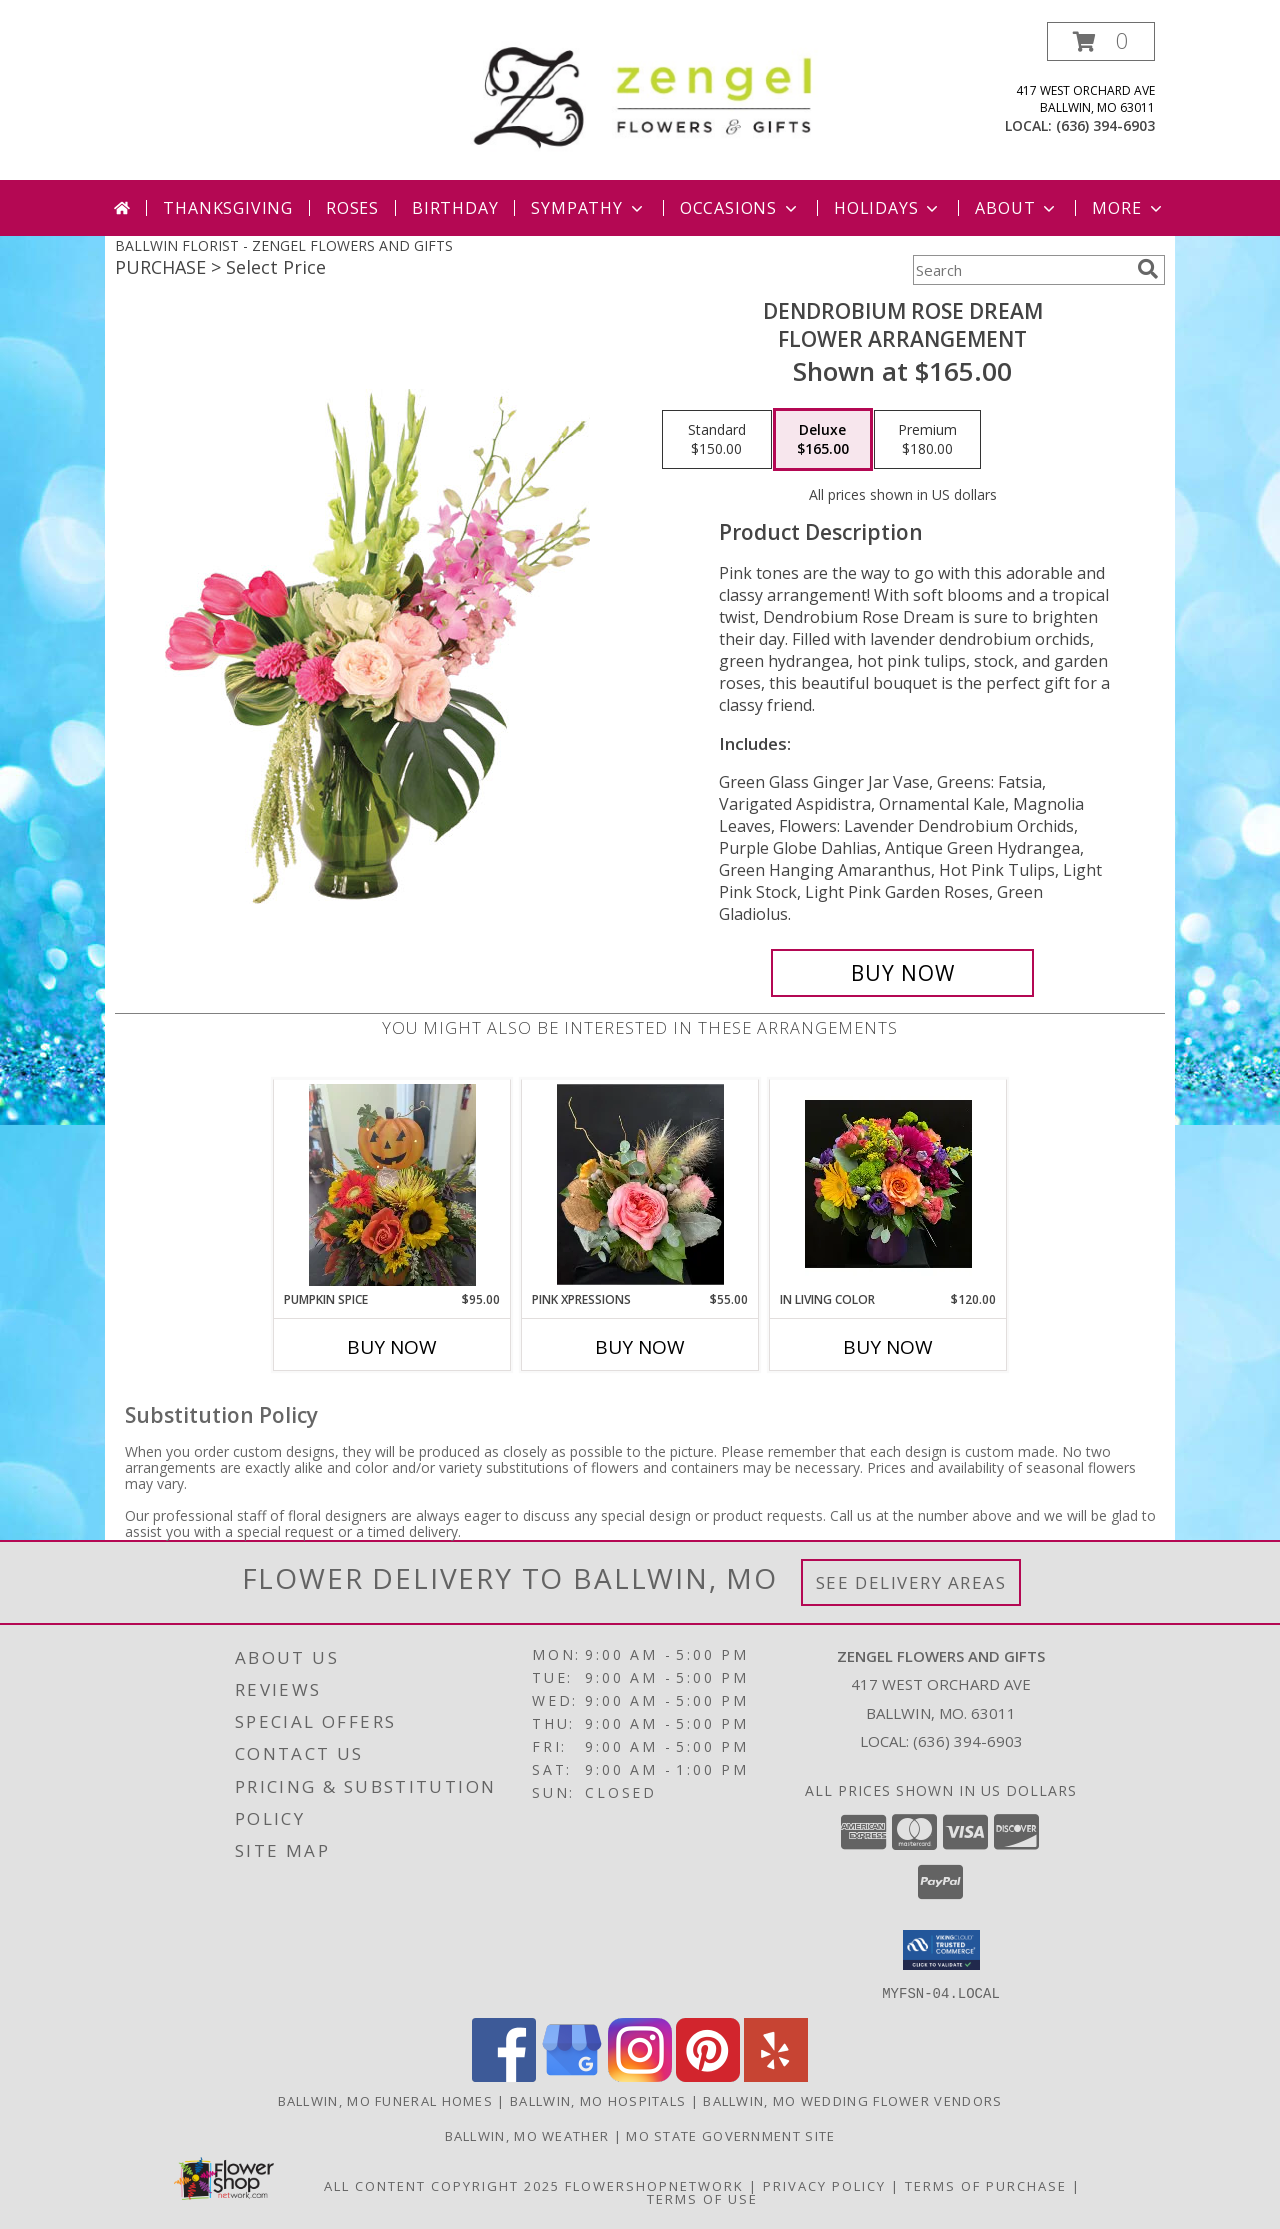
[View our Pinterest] (708, 2075)
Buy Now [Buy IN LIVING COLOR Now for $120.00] (888, 1347)
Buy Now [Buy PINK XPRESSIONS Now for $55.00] (640, 1347)
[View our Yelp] (776, 2075)
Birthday (455, 208)
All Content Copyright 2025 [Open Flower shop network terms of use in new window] (442, 2185)
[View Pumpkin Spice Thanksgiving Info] (392, 1185)
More (1128, 208)
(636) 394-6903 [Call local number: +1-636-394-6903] (1105, 125)
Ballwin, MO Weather (527, 2135)
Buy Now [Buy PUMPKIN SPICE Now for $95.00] (392, 1347)
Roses (352, 208)
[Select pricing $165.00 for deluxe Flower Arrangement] (823, 440)
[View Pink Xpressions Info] (640, 1185)
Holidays (888, 208)
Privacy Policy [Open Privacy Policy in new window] (824, 2185)
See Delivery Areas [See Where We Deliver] (911, 1582)
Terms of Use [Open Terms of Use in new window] (702, 2198)
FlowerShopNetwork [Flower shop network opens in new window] (654, 2185)
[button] (1101, 41)
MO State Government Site (730, 2135)
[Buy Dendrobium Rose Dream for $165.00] (902, 973)
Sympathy (588, 208)
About (1017, 208)
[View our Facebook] (504, 2075)
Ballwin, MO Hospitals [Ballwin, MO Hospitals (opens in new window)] (598, 2100)
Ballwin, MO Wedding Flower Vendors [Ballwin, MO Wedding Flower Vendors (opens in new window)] (852, 2100)
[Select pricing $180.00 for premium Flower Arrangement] (927, 440)
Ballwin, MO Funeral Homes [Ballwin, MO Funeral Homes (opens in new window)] (386, 2100)
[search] (1148, 269)
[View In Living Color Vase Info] (888, 1185)
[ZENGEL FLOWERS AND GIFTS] (647, 93)
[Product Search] (1021, 270)
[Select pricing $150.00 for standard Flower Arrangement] (717, 440)
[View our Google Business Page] (572, 2075)
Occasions (740, 208)
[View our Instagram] (640, 2075)
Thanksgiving (228, 208)
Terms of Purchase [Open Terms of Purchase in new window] (986, 2185)
